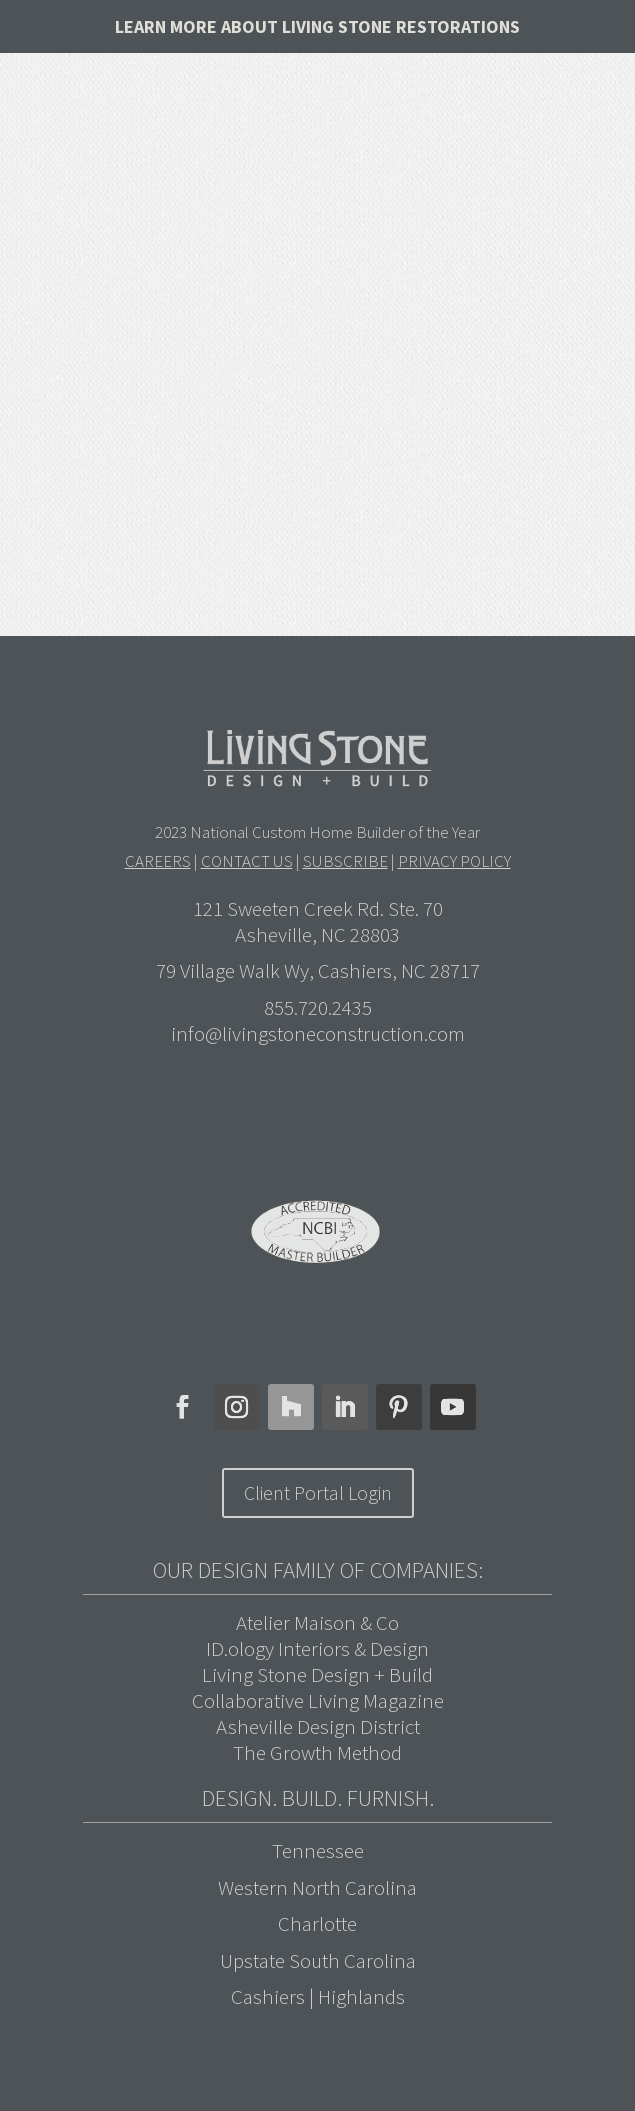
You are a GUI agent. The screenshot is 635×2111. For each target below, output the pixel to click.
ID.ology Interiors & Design (317, 1648)
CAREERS (158, 861)
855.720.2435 (318, 1007)
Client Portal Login (318, 1492)
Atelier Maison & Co (317, 1622)
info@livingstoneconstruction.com (318, 1033)
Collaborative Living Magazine (318, 1700)
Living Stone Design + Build (317, 1674)
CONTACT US (247, 861)
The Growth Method (317, 1752)
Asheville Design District (318, 1726)
